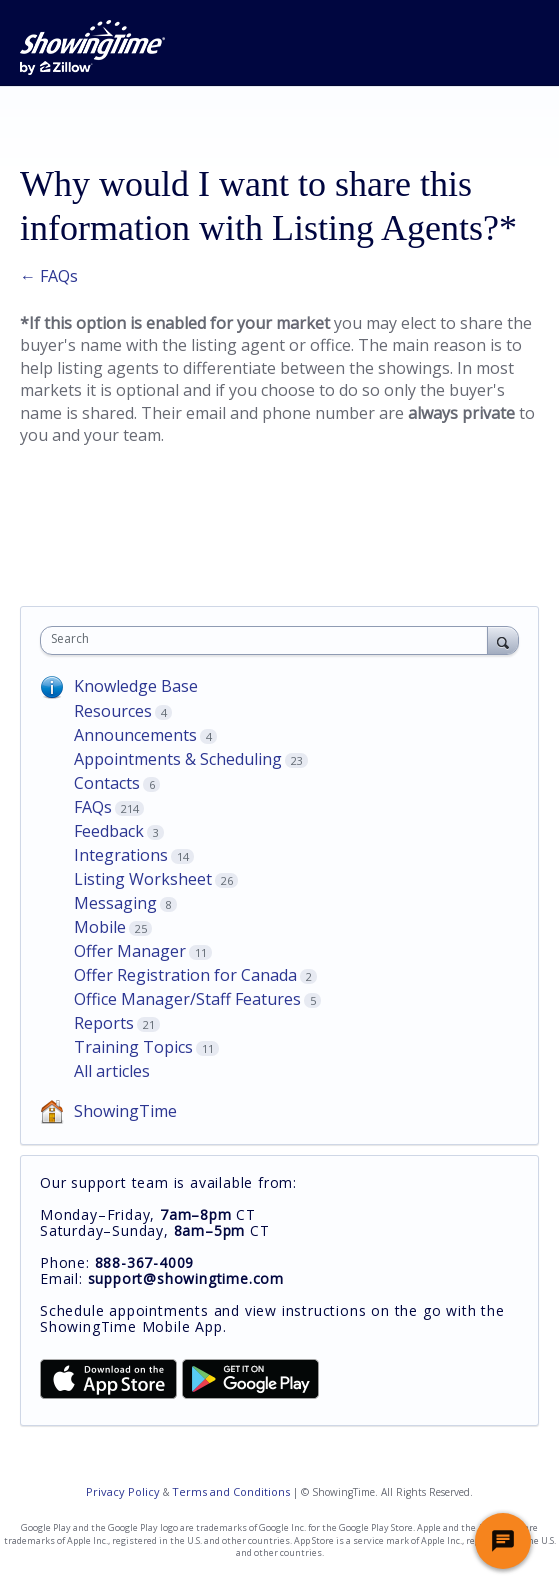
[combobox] (268, 640)
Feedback (109, 831)
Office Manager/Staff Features (187, 999)
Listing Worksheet (143, 879)
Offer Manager (130, 951)
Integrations (121, 855)
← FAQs (49, 276)
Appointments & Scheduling (178, 759)
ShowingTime (125, 1111)
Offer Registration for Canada (185, 975)
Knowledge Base (136, 686)
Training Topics (133, 1047)
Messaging (115, 903)
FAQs (93, 807)
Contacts (107, 783)
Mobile (100, 927)
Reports (104, 1023)
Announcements (135, 735)
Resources (113, 711)
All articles (112, 1071)
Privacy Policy (123, 1491)
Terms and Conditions (231, 1491)
